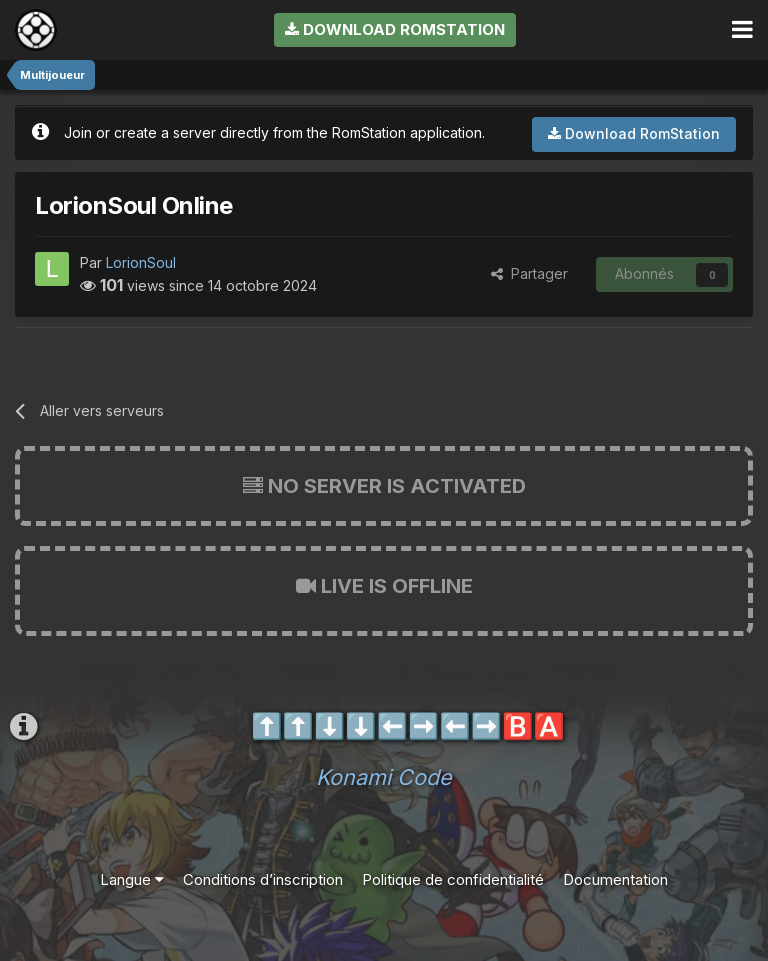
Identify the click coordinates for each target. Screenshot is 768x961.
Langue (132, 879)
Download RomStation (395, 29)
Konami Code (384, 777)
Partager (529, 273)
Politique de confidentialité (453, 879)
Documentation (615, 879)
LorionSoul (141, 262)
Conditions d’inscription (263, 879)
